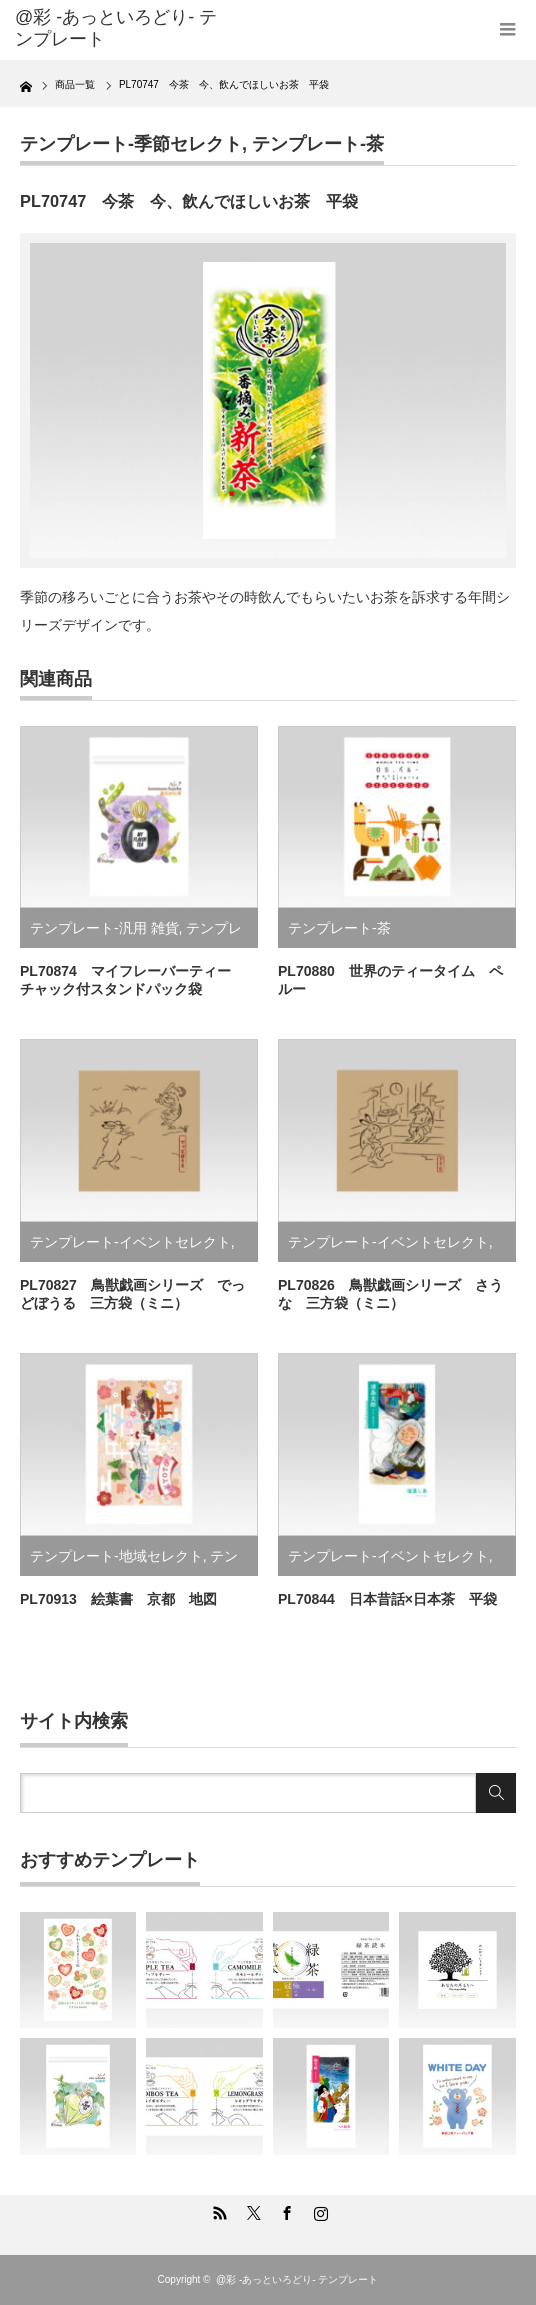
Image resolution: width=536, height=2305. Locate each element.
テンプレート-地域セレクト (116, 1556)
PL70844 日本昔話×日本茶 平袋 (387, 1599)
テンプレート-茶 (318, 144)
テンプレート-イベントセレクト (130, 1242)
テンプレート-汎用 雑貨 (104, 928)
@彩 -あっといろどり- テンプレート (116, 28)
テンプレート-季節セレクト (131, 144)
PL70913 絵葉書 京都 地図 (118, 1599)
